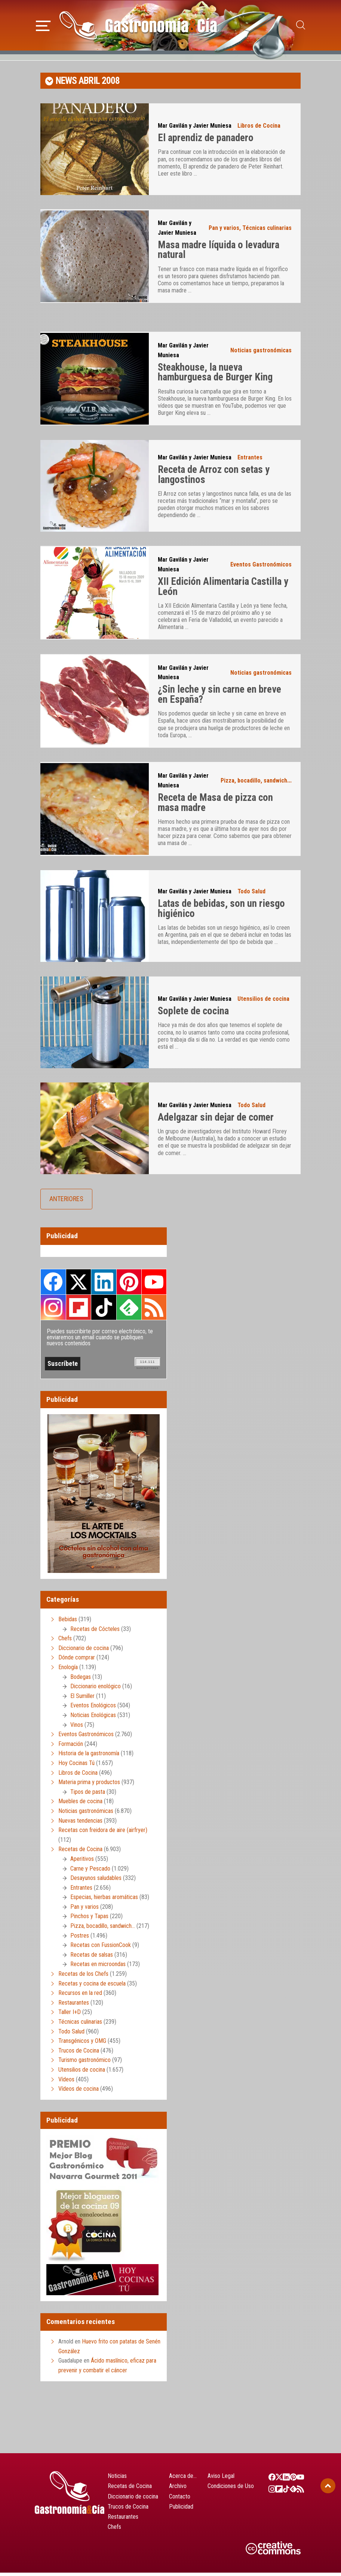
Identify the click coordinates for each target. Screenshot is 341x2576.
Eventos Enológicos (93, 1709)
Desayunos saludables (96, 1881)
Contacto (179, 2499)
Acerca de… (183, 2479)
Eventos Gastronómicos (261, 567)
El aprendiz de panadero (206, 142)
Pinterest (129, 1285)
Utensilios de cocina (263, 1002)
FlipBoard (78, 1310)
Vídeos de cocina (78, 2092)
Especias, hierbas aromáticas (104, 1900)
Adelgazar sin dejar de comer (216, 1121)
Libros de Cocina (258, 129)
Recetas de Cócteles (95, 1632)
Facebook (53, 1285)
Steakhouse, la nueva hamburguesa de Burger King (215, 376)
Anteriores (66, 1202)
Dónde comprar (76, 1661)
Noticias (117, 2479)
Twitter (78, 1285)
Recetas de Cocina (80, 1852)
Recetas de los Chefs (83, 1977)
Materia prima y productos (89, 1785)
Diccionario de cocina (83, 1651)
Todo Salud (251, 894)
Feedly (129, 1310)
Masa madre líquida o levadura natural (218, 253)
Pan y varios (224, 231)
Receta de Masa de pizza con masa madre (215, 806)
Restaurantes (73, 2006)
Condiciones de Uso (231, 2489)
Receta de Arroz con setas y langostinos (214, 478)
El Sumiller (82, 1699)
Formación (70, 1747)
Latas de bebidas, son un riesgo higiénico (221, 912)
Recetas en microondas (98, 1967)
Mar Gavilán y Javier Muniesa (194, 129)
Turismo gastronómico (84, 2063)
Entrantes (249, 460)
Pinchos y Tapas (89, 1919)
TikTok (103, 1310)
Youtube (154, 1285)
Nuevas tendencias (80, 1824)
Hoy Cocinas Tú (76, 1766)
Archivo (178, 2489)
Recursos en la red (80, 1996)
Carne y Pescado (90, 1871)
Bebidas (67, 1622)
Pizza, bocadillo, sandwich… (102, 1929)
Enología (68, 1670)
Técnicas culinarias (267, 231)
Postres (79, 1938)
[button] (43, 26)
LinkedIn (103, 1285)
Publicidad (181, 2509)
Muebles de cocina (80, 1804)
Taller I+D (69, 2015)
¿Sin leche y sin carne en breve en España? (219, 698)
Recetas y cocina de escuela (92, 1986)
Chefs (65, 1642)
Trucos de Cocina (78, 2053)
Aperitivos (82, 1862)
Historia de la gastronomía (88, 1757)
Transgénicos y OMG (82, 2044)
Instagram (53, 1311)
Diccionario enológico (95, 1689)
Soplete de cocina (193, 1015)
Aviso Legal (221, 2479)
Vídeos (66, 2082)
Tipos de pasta (87, 1795)
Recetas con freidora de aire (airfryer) (102, 1833)
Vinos (76, 1728)
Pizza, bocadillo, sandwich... (256, 784)
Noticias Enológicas (93, 1718)
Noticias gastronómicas (261, 353)
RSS (154, 1310)
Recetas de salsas (91, 1958)
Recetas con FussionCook (100, 1948)
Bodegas (80, 1680)
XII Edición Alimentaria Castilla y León (223, 590)
